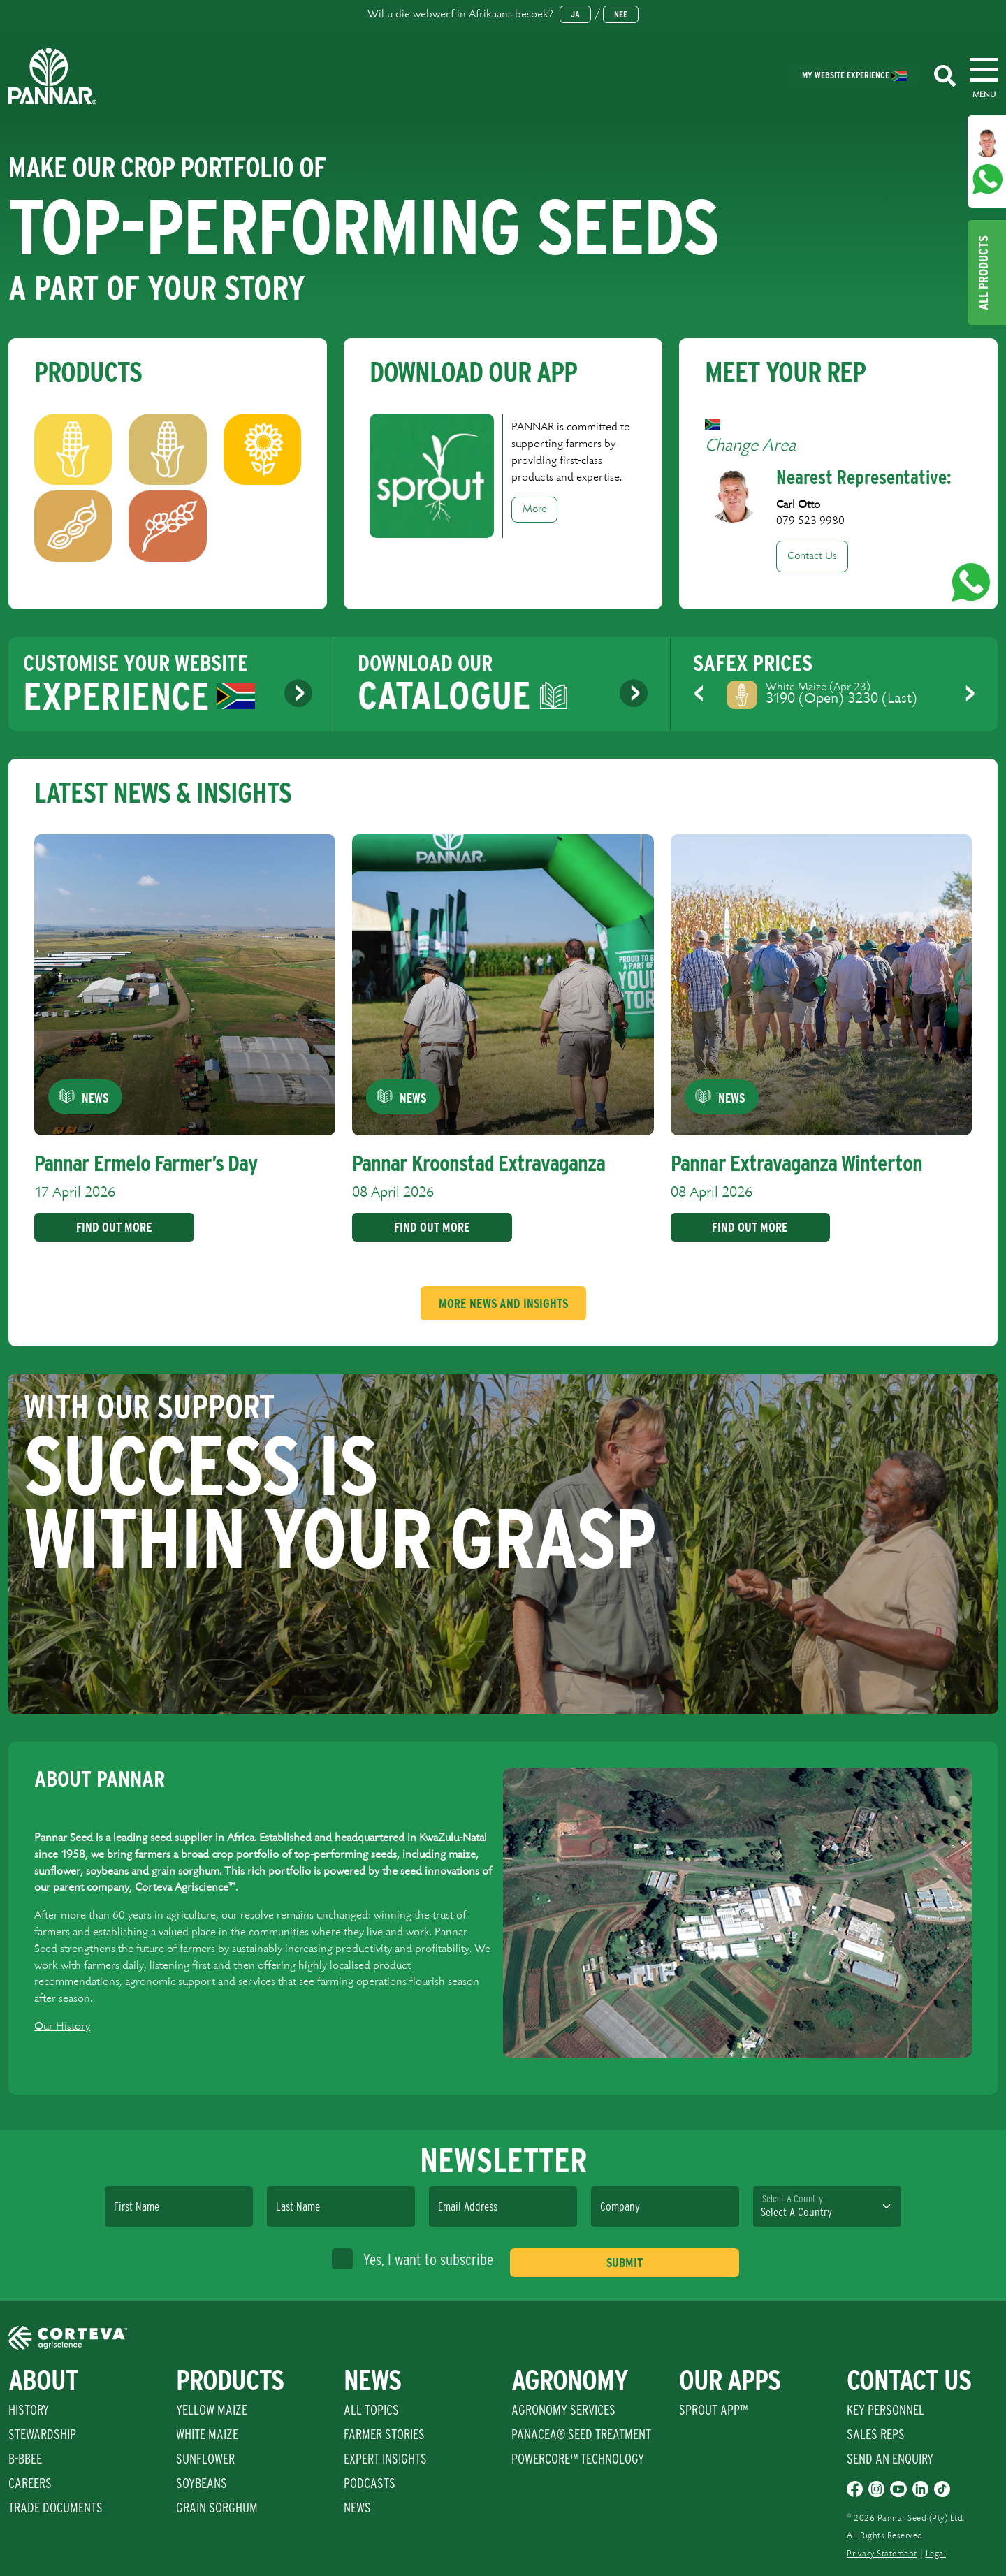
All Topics (371, 2409)
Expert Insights (385, 2458)
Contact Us (812, 556)
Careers (30, 2483)
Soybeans (201, 2483)
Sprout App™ (713, 2409)
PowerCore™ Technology (577, 2458)
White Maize (207, 2434)
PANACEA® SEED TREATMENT (581, 2434)
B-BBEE (25, 2458)
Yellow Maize (211, 2409)
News (357, 2507)
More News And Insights (503, 1303)
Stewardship (42, 2434)
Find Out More (109, 1227)
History (28, 2409)
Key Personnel (885, 2409)
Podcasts (369, 2483)
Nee (620, 14)
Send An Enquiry (890, 2458)
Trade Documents (55, 2507)
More (534, 509)
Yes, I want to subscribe (412, 2258)
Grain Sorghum (217, 2507)
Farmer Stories (384, 2434)
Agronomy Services (563, 2409)
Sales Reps (876, 2434)
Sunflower (205, 2458)
